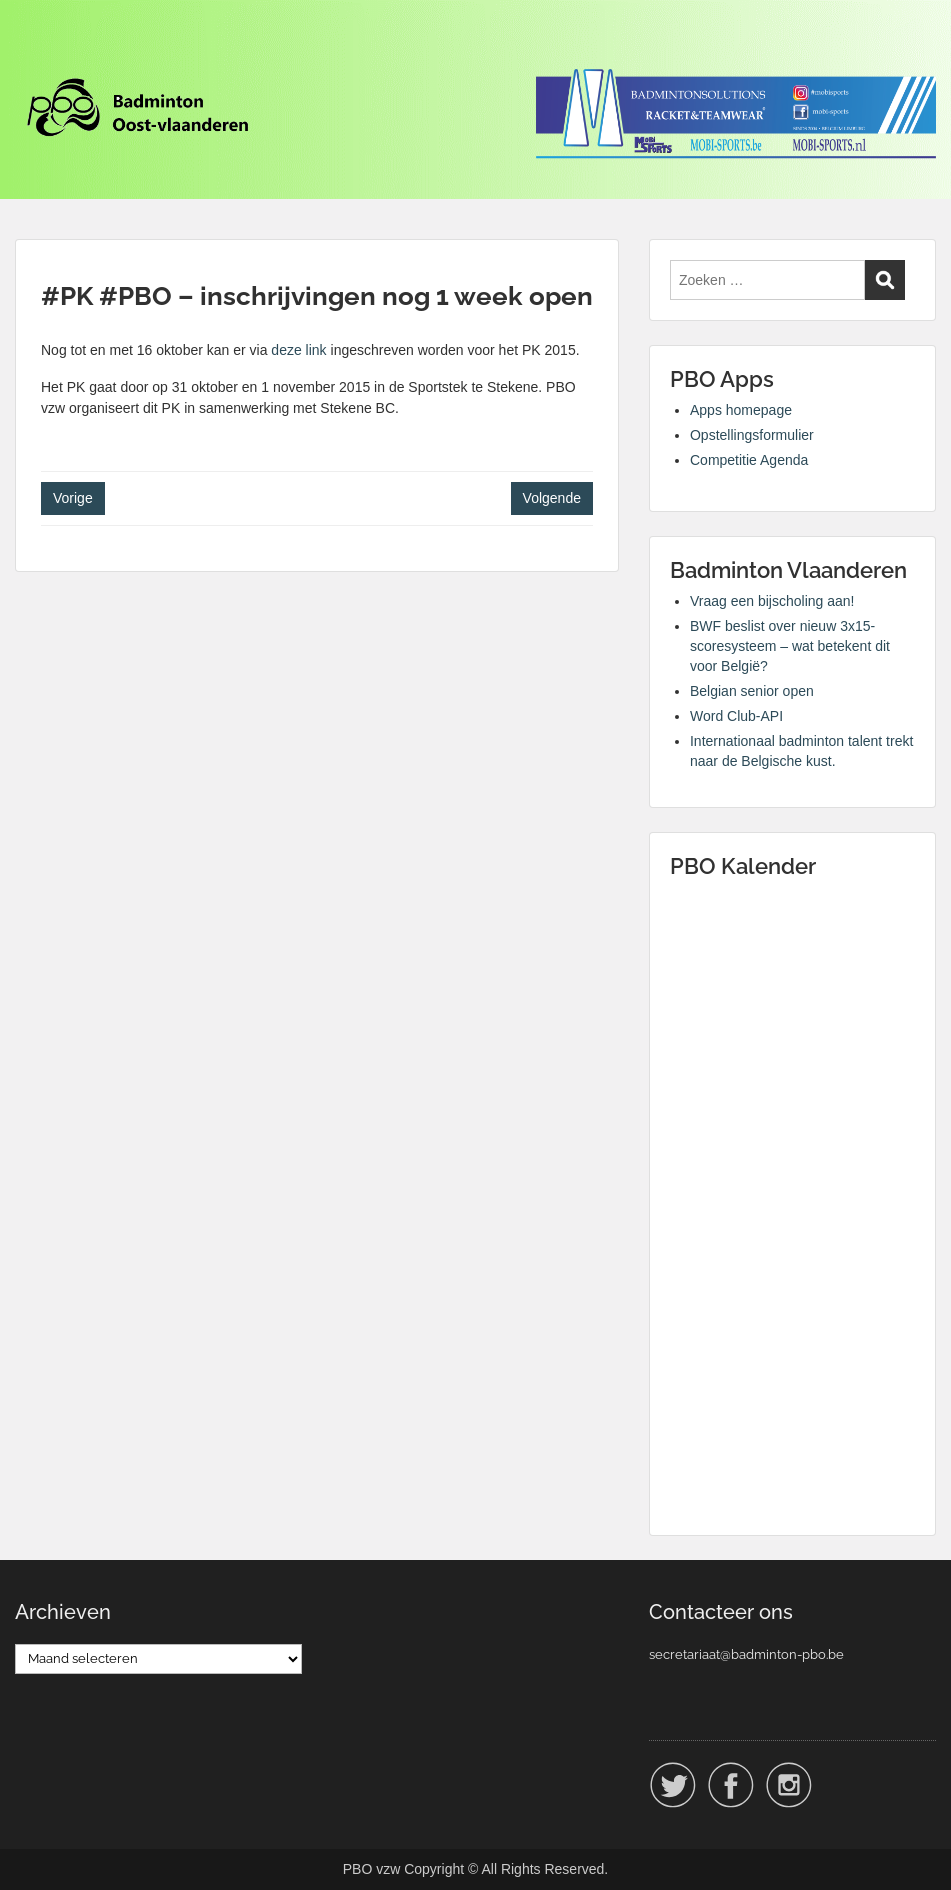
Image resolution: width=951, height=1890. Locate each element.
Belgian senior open (752, 691)
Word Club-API (736, 716)
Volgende (552, 498)
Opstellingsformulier (752, 435)
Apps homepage (741, 410)
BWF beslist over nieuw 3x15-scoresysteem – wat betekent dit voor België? (790, 646)
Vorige (73, 498)
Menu (36, 55)
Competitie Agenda (749, 460)
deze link (298, 350)
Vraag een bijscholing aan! (772, 601)
